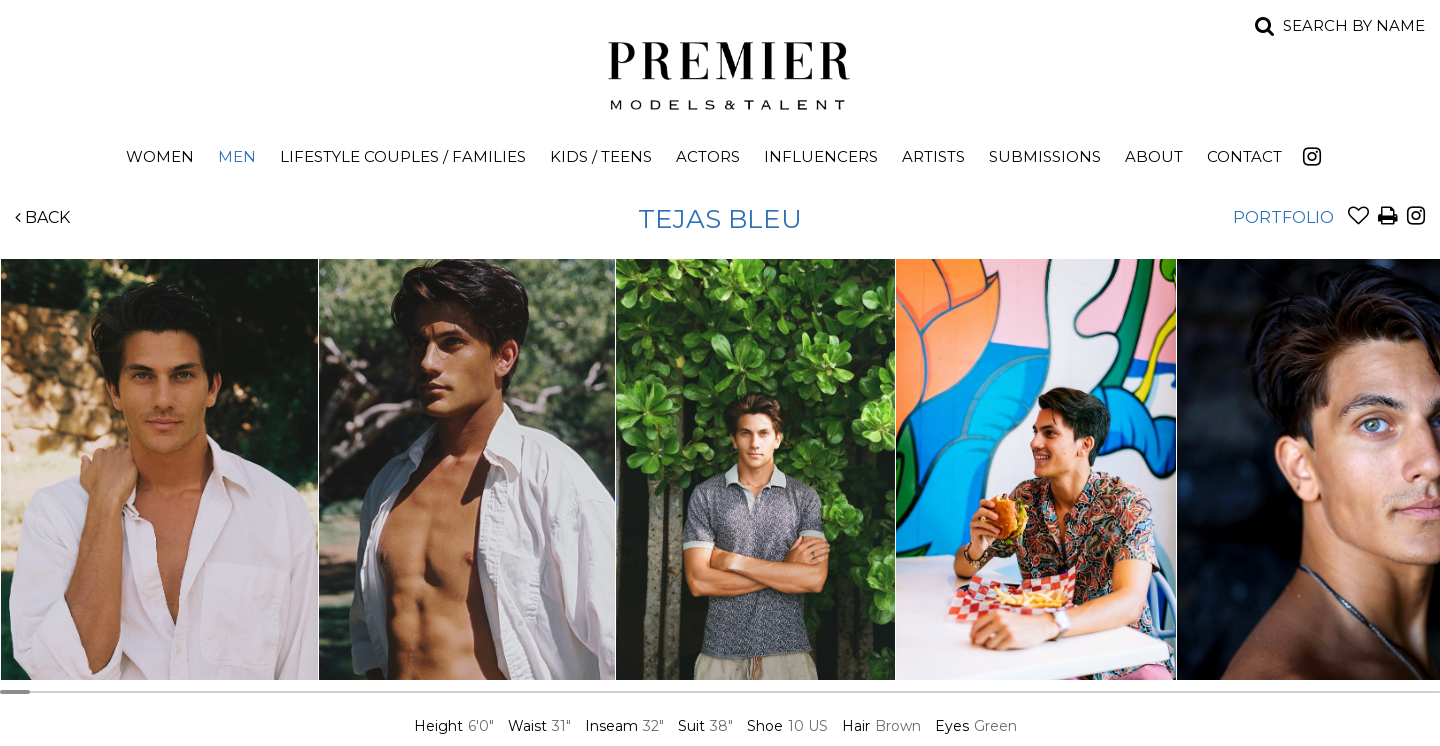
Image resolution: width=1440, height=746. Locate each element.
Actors (708, 156)
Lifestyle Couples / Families (403, 156)
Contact (1244, 156)
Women (160, 156)
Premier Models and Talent (720, 72)
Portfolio (1283, 217)
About (1154, 156)
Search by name (1354, 25)
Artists (933, 156)
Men (237, 156)
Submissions (1045, 156)
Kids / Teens (601, 156)
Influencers (821, 156)
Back (42, 217)
